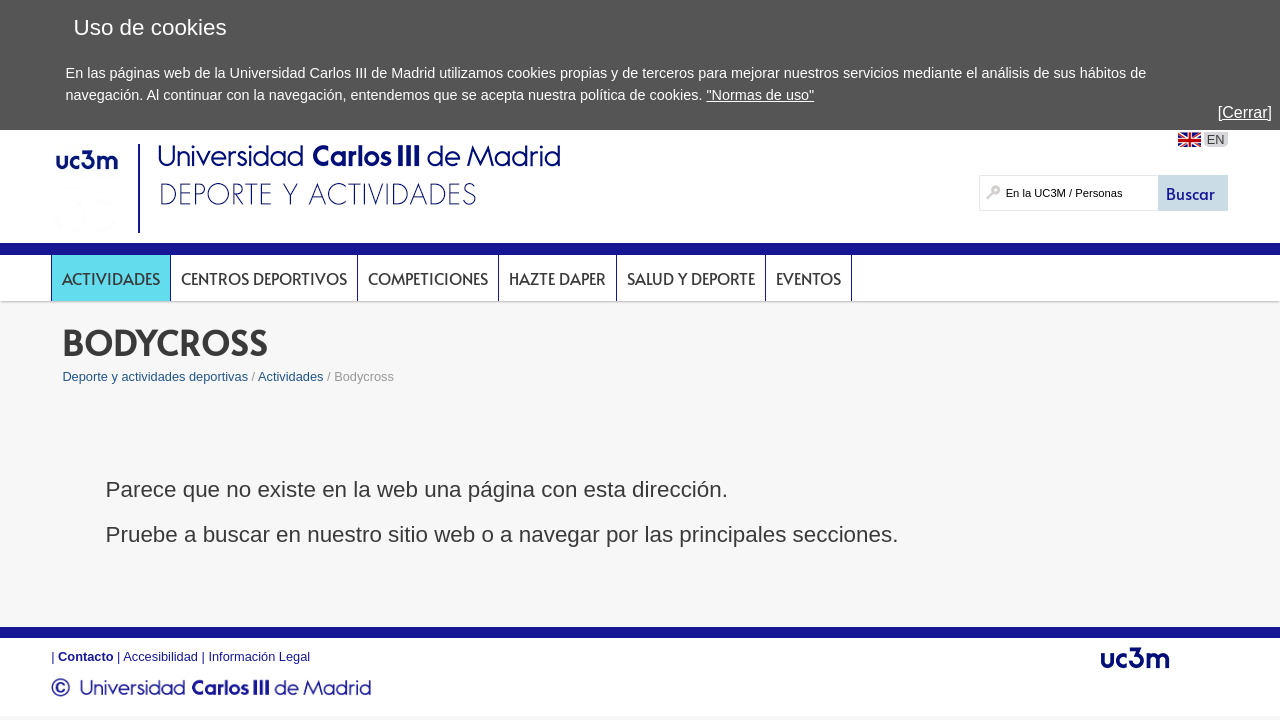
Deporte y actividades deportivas (155, 376)
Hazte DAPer (557, 278)
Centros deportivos (264, 278)
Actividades (111, 278)
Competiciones (428, 278)
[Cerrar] (1245, 112)
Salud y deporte (691, 278)
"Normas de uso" (760, 95)
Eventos (808, 278)
